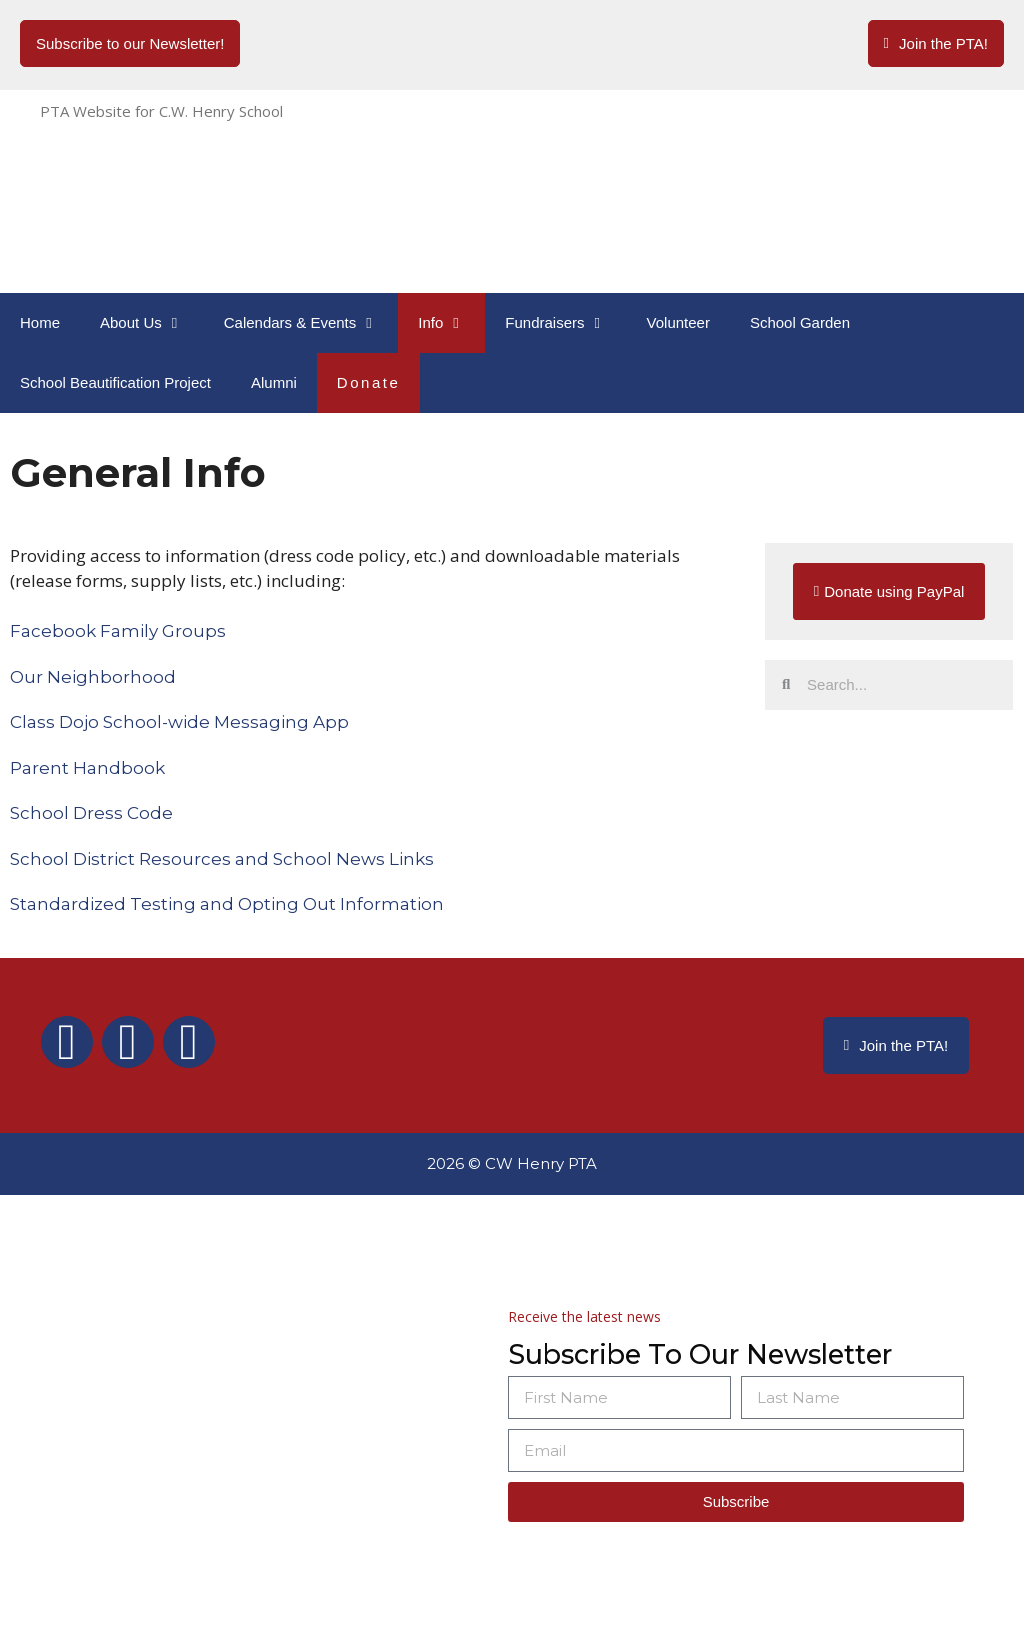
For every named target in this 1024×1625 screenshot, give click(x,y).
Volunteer (678, 322)
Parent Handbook (87, 768)
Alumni (274, 382)
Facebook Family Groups (118, 631)
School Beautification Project (115, 382)
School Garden (800, 322)
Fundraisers (565, 323)
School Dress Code (91, 813)
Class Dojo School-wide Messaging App (179, 722)
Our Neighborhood (93, 677)
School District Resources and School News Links (222, 859)
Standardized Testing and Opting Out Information (227, 904)
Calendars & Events (311, 323)
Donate (369, 382)
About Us (152, 323)
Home (40, 322)
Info (451, 323)
